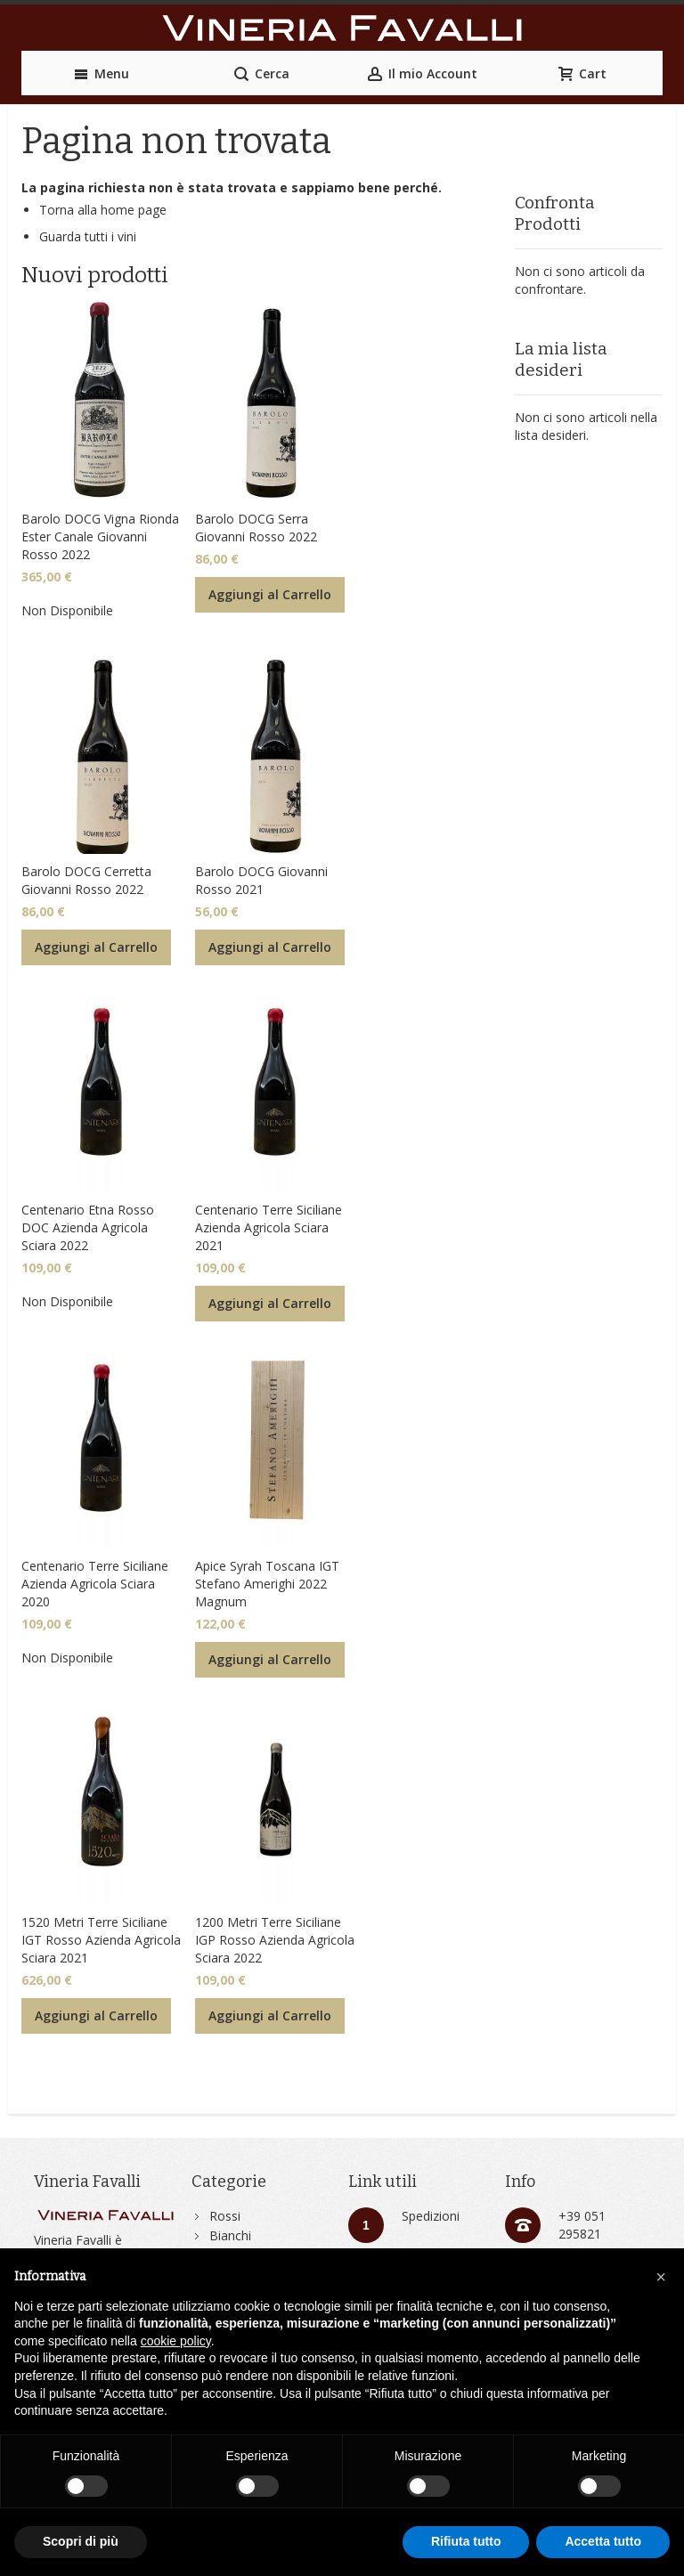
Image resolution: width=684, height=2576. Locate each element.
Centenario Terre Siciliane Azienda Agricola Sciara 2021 (268, 1227)
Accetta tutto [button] (603, 2541)
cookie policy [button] (176, 2341)
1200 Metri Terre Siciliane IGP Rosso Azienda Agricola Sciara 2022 (274, 1940)
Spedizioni (431, 2215)
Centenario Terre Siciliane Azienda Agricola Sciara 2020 (94, 1583)
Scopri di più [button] (80, 2541)
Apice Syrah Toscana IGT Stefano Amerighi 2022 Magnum (267, 1583)
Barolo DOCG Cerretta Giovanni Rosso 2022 (86, 880)
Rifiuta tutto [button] (466, 2541)
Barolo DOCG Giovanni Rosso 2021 (261, 880)
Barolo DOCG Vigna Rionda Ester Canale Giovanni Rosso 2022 (100, 536)
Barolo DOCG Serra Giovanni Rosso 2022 (256, 527)
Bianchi (230, 2235)
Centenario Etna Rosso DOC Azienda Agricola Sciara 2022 (87, 1227)
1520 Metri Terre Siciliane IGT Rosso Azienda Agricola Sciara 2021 (101, 1940)
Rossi (224, 2215)
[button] (661, 2277)
